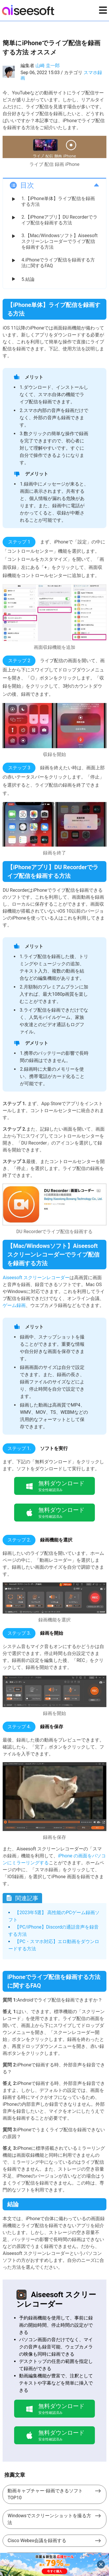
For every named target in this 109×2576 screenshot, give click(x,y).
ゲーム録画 (14, 1305)
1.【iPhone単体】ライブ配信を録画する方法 (58, 201)
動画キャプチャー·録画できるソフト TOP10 (44, 2494)
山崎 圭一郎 (47, 65)
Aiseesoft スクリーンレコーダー (36, 1277)
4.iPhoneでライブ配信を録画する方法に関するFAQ (58, 262)
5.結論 (27, 279)
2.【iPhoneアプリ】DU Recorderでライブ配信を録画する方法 (59, 220)
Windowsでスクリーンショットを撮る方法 (49, 2519)
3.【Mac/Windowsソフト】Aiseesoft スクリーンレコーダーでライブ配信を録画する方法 (59, 241)
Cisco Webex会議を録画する (36, 2540)
